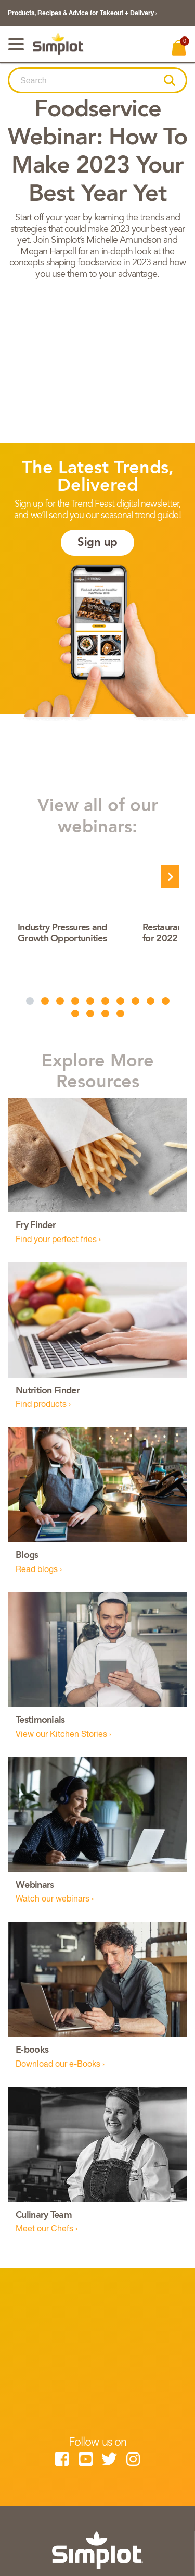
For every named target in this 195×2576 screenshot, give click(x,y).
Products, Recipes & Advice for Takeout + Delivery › (82, 13)
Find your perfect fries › (58, 1240)
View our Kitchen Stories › (63, 1735)
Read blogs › (39, 1570)
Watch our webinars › (55, 1899)
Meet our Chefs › (46, 2229)
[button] (169, 80)
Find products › (43, 1405)
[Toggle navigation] (16, 44)
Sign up (97, 542)
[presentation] (170, 876)
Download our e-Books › (60, 2064)
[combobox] (86, 80)
